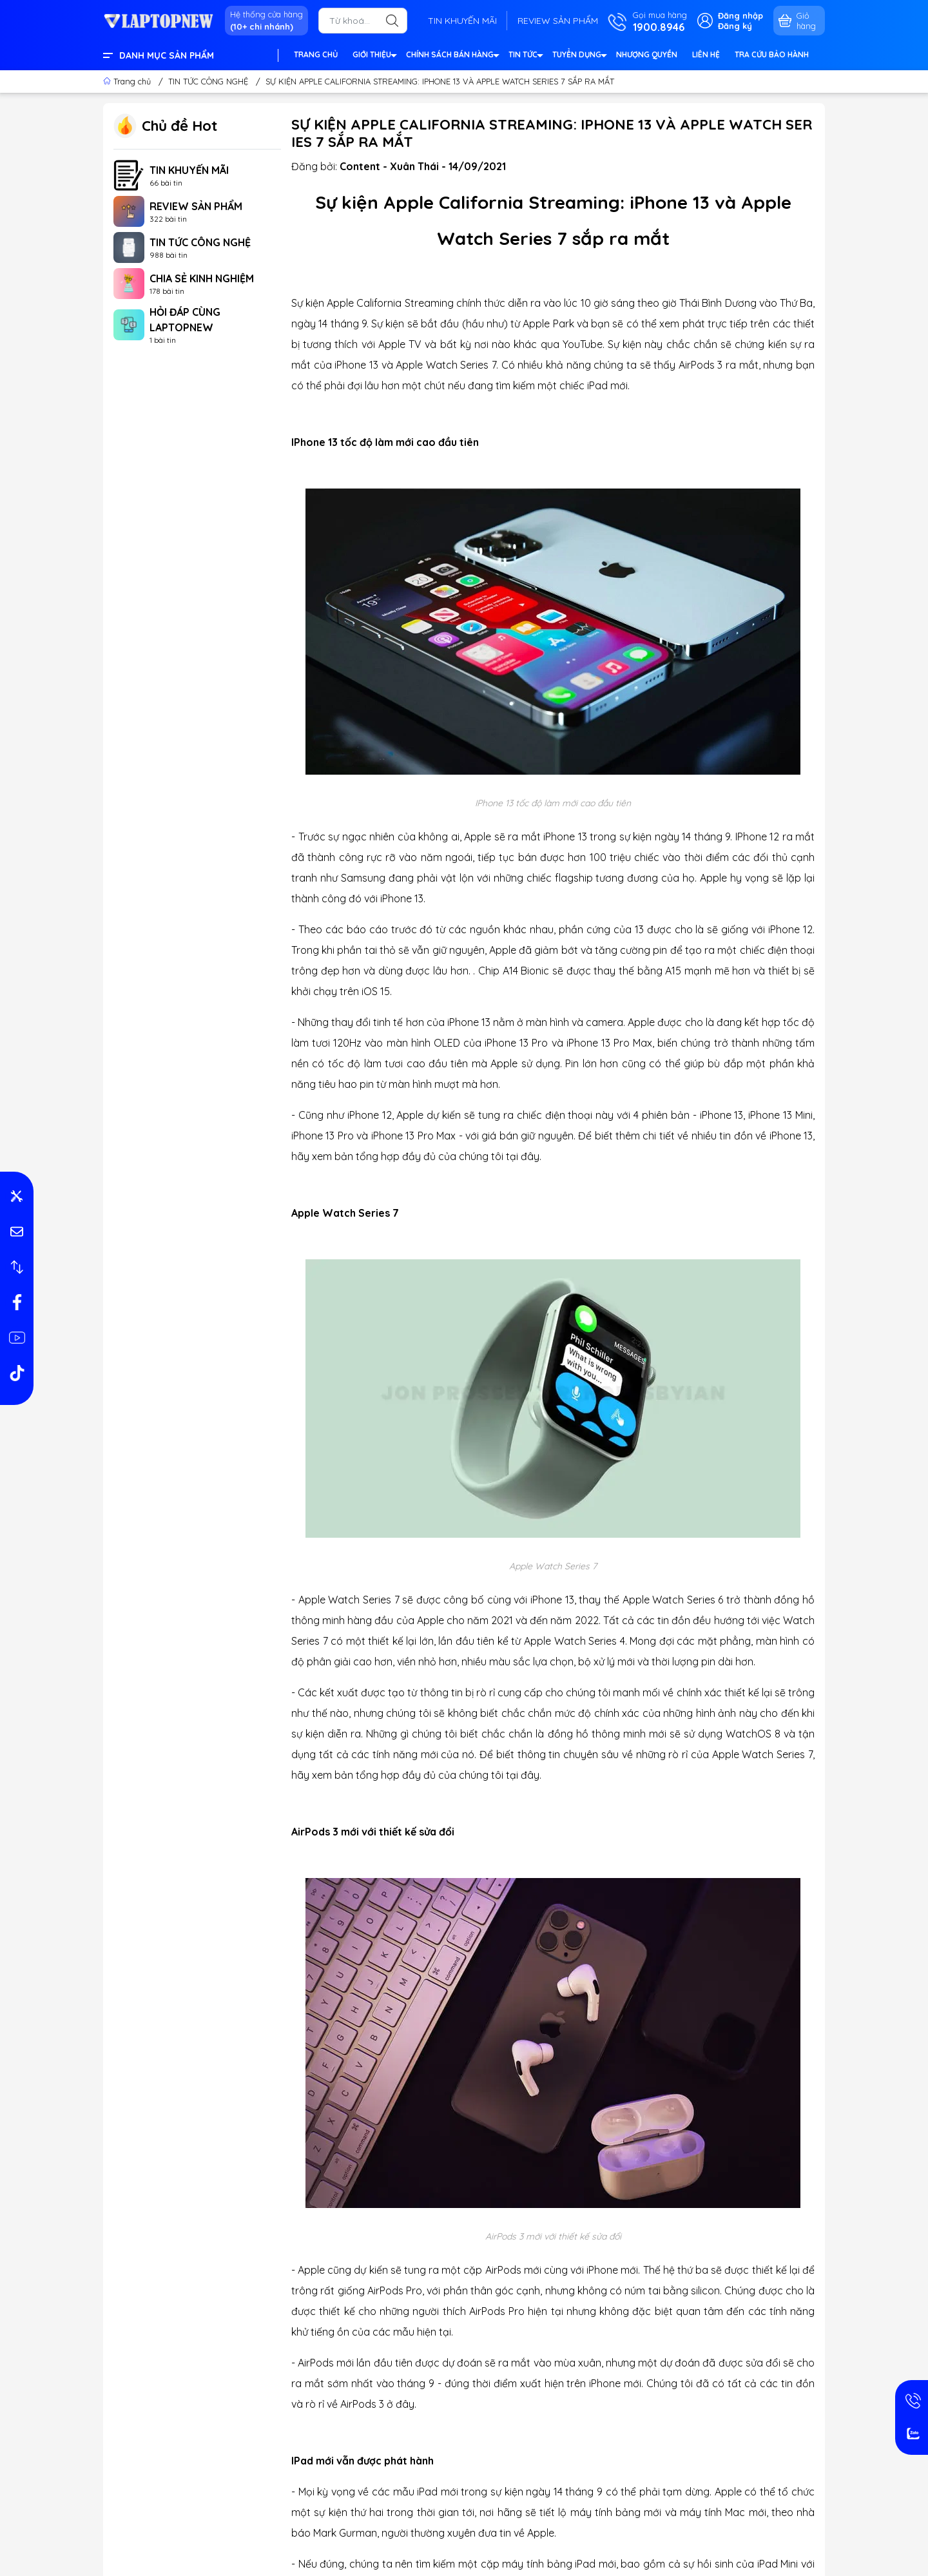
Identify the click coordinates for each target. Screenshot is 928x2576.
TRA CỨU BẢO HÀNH (772, 54)
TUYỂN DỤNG (579, 56)
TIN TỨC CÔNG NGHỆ (200, 242)
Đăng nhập (740, 15)
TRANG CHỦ (316, 54)
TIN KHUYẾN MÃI (462, 20)
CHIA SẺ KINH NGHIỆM (202, 278)
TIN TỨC (525, 56)
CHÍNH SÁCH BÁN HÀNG (452, 56)
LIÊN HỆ (706, 54)
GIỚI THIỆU (374, 56)
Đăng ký (735, 26)
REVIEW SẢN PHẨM (557, 20)
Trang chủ (128, 81)
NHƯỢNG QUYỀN (646, 54)
